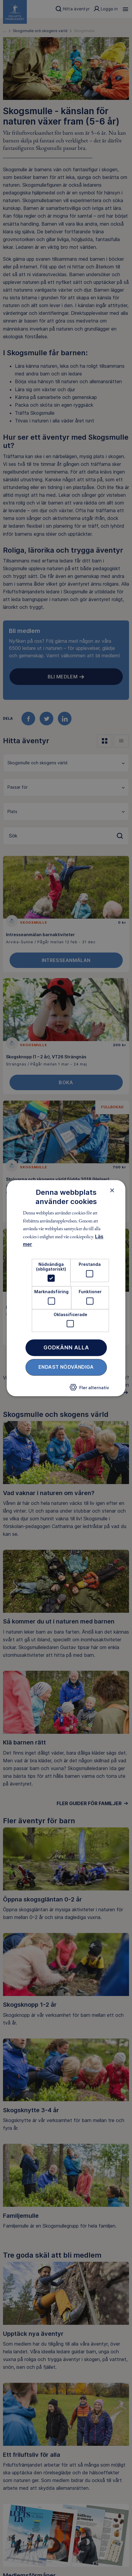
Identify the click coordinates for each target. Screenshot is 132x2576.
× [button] (112, 1190)
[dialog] (66, 1288)
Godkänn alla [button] (66, 1347)
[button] (89, 1389)
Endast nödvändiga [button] (66, 1367)
